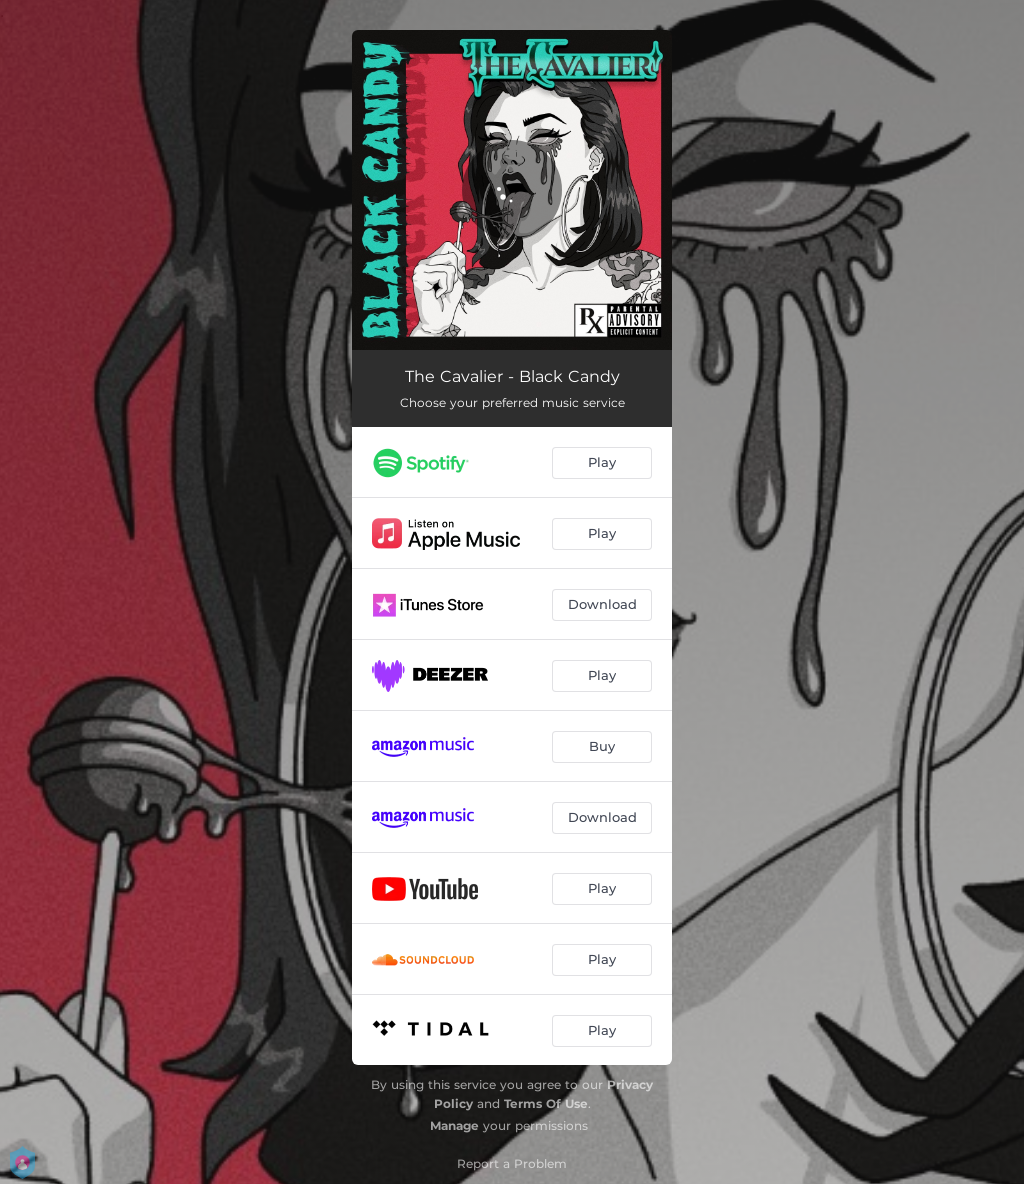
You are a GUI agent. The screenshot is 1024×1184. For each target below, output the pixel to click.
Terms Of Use (546, 1103)
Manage (454, 1125)
